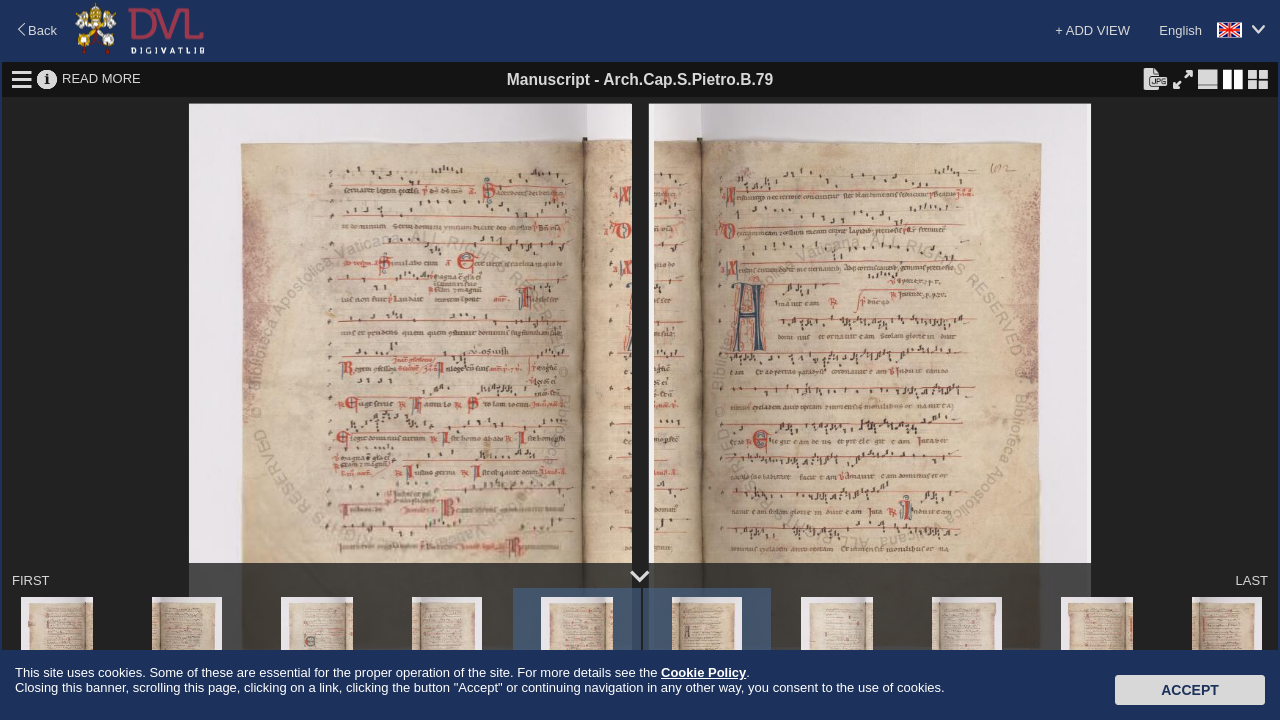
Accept (1190, 690)
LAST (1251, 580)
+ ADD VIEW (1092, 30)
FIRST (31, 580)
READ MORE (101, 78)
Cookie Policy (703, 672)
